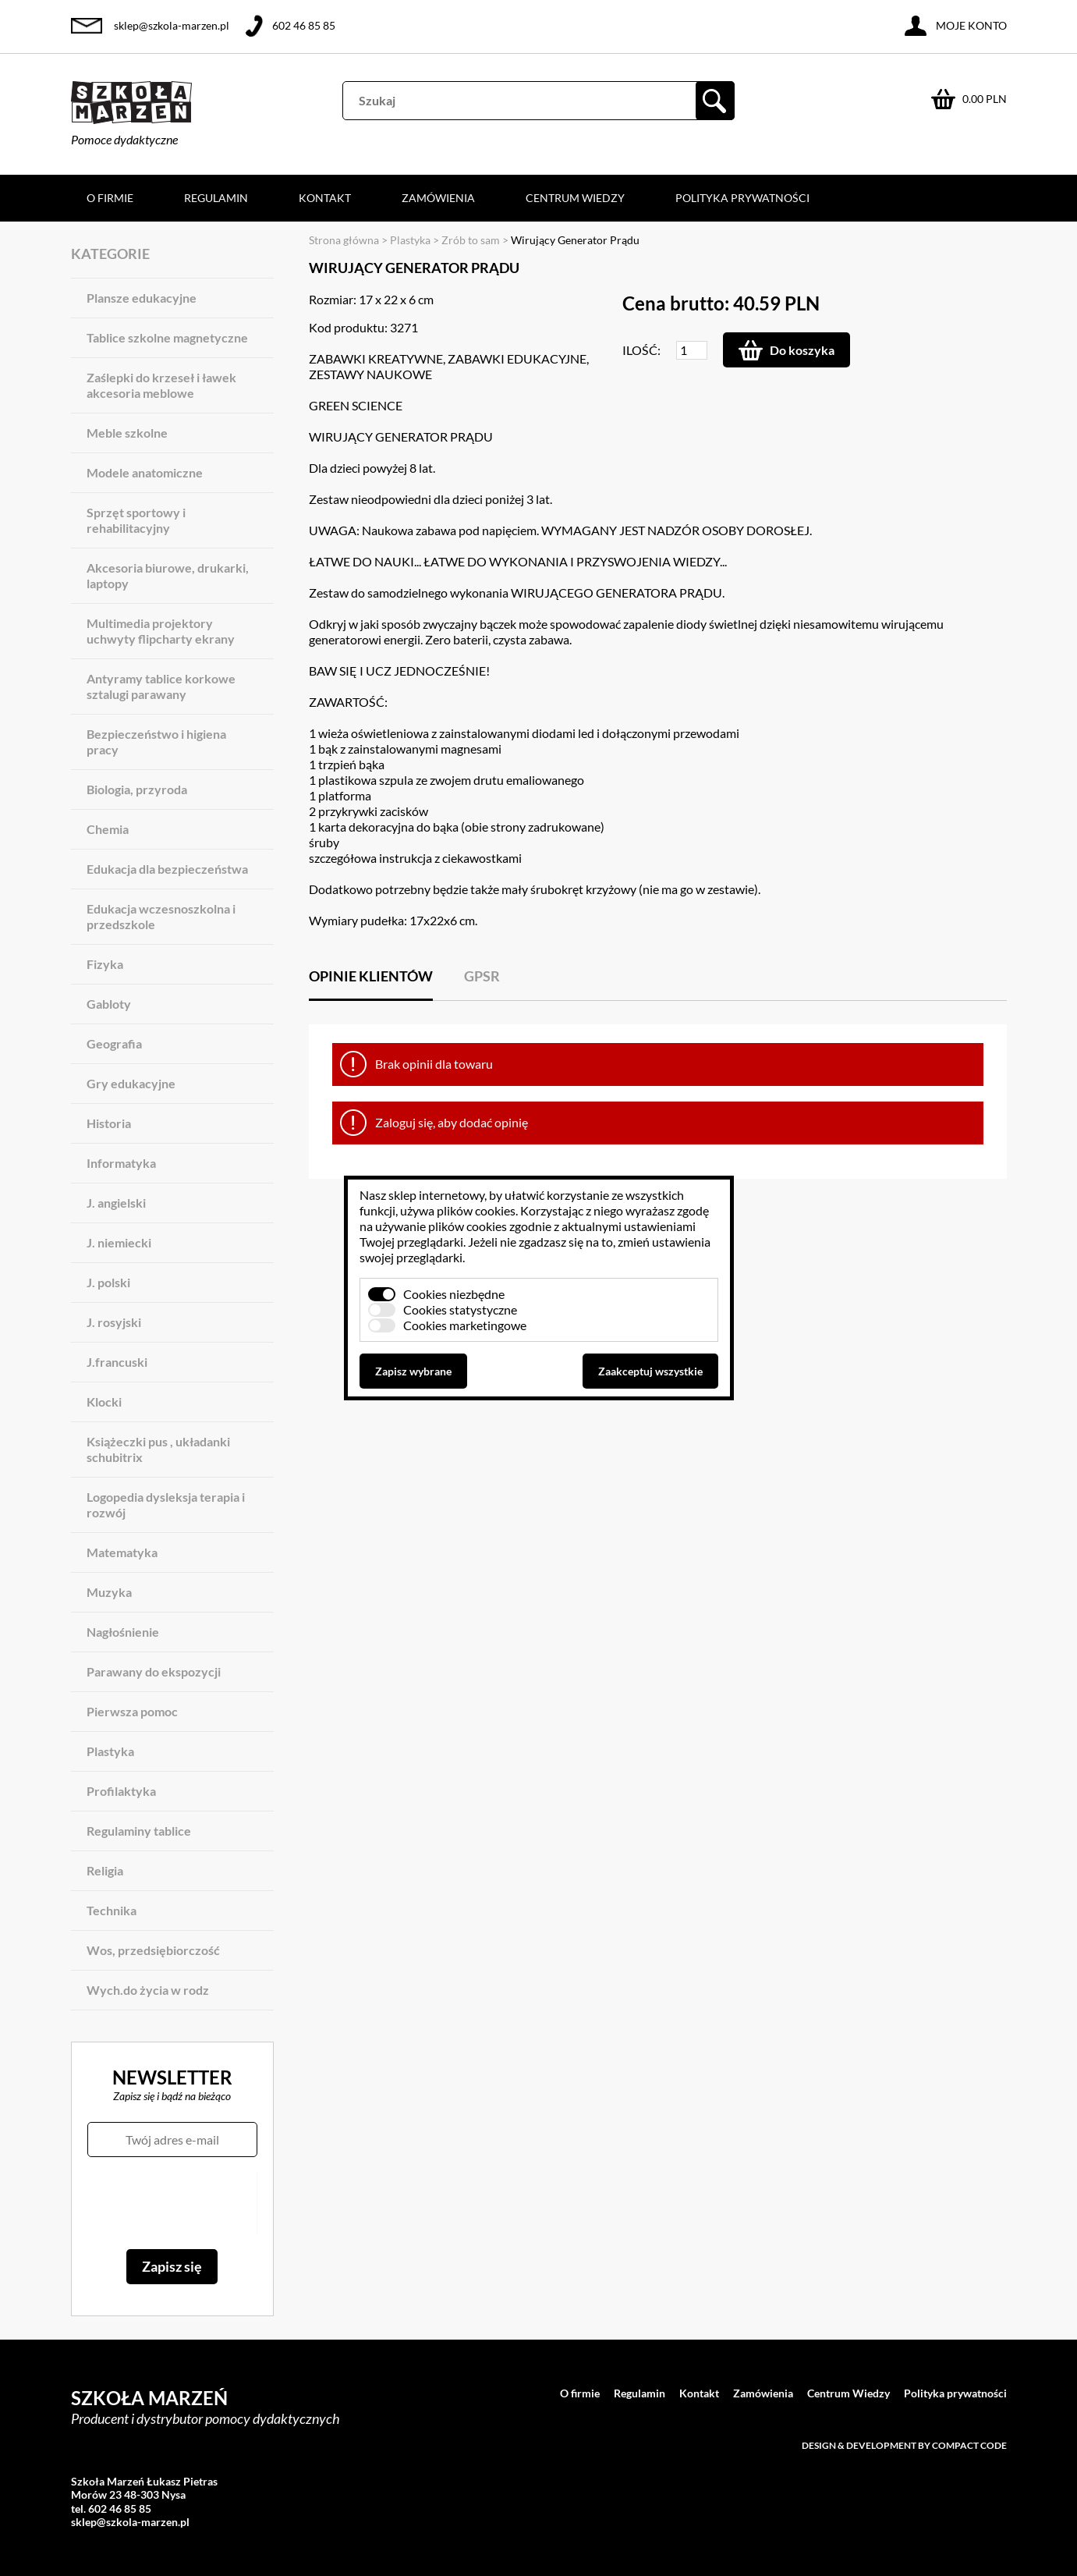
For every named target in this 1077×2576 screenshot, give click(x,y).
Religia (105, 1870)
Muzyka (109, 1591)
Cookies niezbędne (454, 1293)
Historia (109, 1123)
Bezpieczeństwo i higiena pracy (156, 741)
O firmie (110, 197)
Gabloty (109, 1003)
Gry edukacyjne (131, 1083)
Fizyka (105, 963)
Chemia (108, 828)
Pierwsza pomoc (132, 1711)
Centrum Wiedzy (575, 197)
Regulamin (216, 197)
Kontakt (325, 197)
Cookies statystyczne (460, 1309)
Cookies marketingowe (464, 1325)
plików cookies (476, 1210)
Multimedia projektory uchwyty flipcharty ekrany (161, 631)
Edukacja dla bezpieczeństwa (167, 868)
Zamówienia (438, 197)
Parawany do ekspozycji (154, 1671)
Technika (111, 1910)
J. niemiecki (119, 1242)
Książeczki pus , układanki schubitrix (158, 1449)
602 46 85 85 (303, 25)
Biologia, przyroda (137, 789)
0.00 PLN (984, 98)
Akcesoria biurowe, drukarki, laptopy (168, 575)
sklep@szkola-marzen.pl (171, 25)
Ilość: (641, 349)
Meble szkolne (127, 432)
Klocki (104, 1401)
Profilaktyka (121, 1790)
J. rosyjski (114, 1322)
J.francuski (117, 1361)
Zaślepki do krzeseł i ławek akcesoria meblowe (161, 385)
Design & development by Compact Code (904, 2445)
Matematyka (122, 1552)
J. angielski (116, 1202)
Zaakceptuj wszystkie (650, 1371)
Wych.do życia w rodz (148, 1989)
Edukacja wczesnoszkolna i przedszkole (161, 916)
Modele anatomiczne (145, 472)
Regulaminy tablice (139, 1830)
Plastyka (110, 1751)
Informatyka (121, 1162)
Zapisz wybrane (413, 1371)
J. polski (108, 1282)
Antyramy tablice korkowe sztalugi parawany (161, 686)
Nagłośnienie (123, 1631)
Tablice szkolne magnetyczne (167, 337)
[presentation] (172, 2203)
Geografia (114, 1043)
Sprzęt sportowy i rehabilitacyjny (136, 520)
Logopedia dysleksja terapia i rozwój (166, 1504)
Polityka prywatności (742, 197)
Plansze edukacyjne (142, 297)
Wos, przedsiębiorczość (153, 1950)
